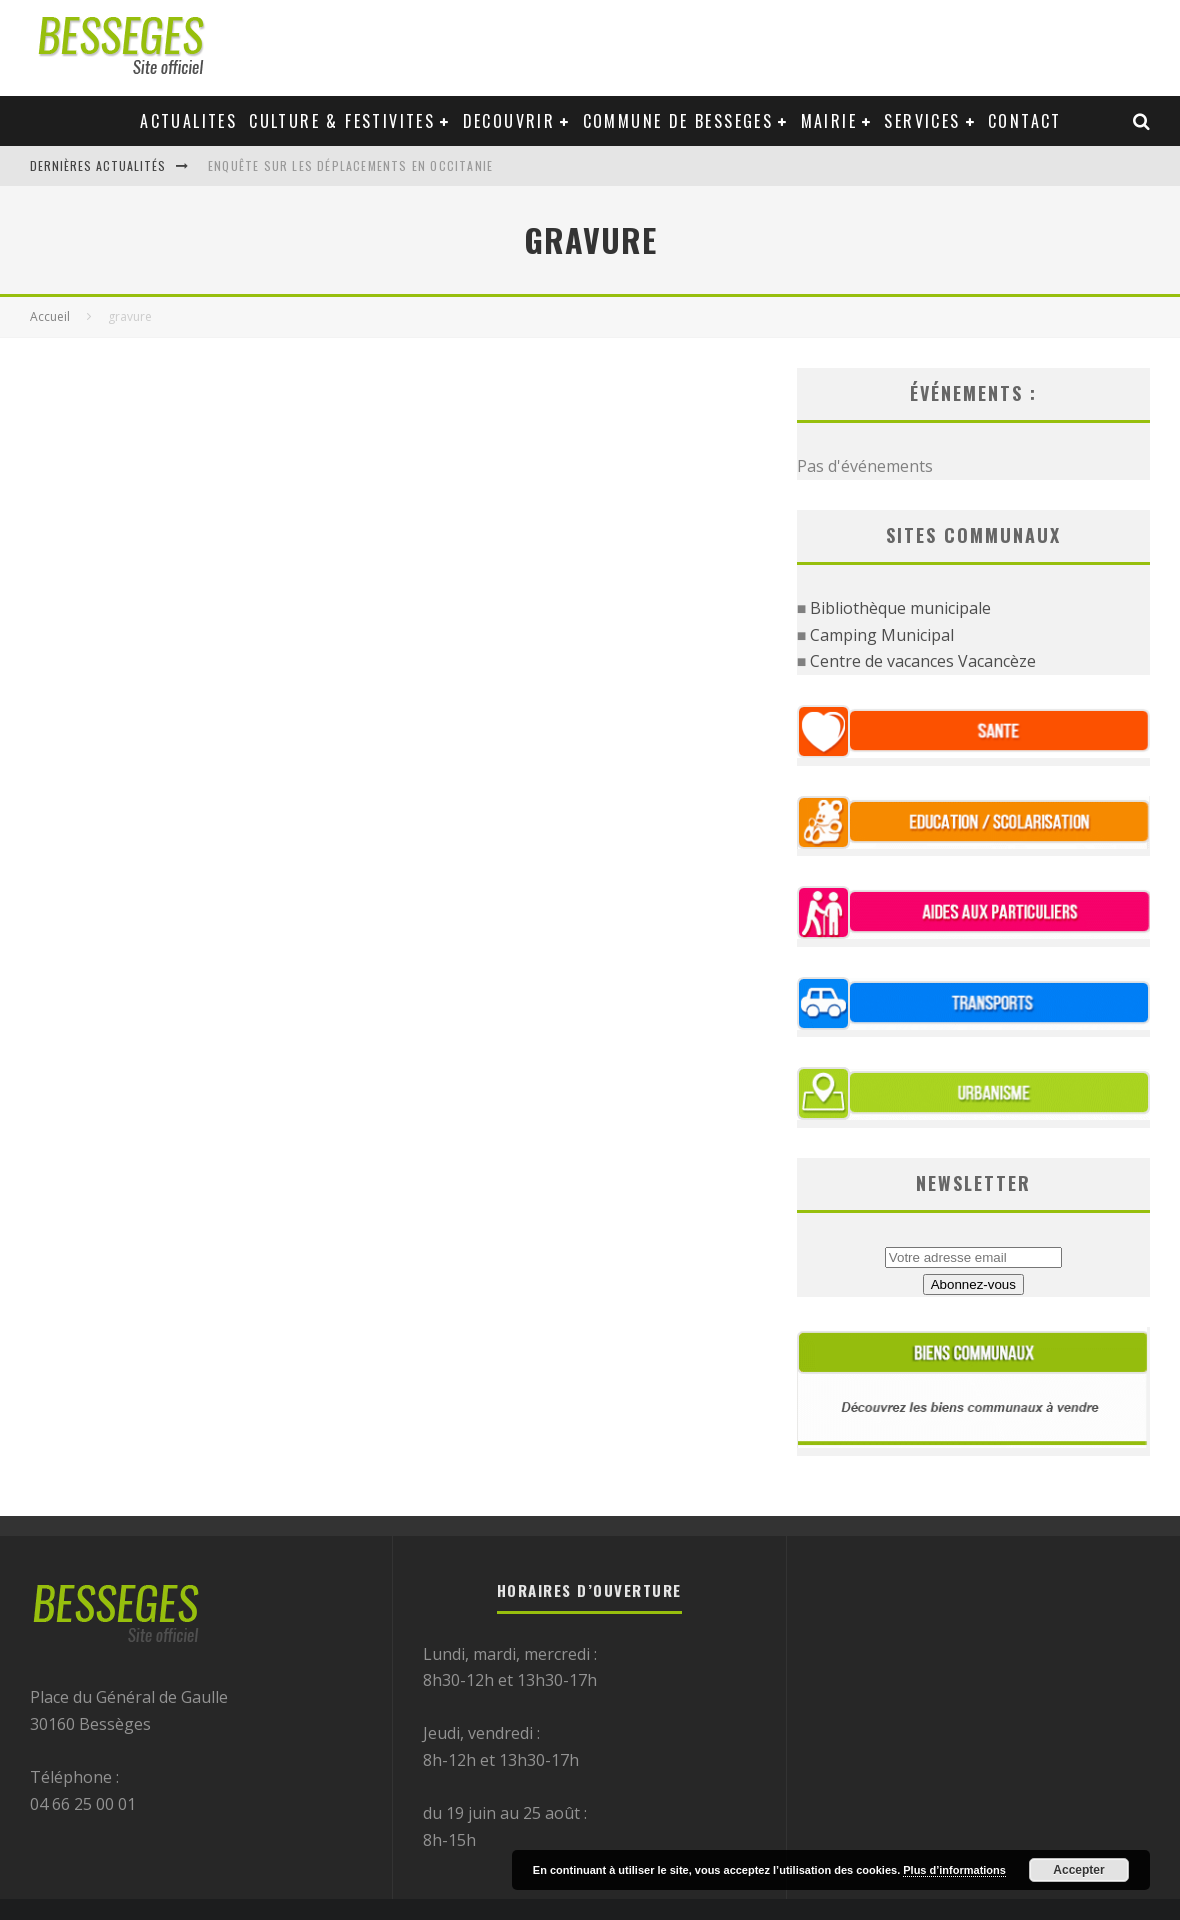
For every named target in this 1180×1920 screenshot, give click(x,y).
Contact (1025, 121)
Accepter (1078, 1870)
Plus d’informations (954, 1870)
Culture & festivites (342, 121)
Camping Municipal (882, 635)
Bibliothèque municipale (900, 608)
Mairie (829, 121)
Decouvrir (509, 121)
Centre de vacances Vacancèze (923, 661)
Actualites (188, 121)
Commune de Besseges (678, 121)
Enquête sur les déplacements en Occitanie (350, 165)
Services (922, 121)
